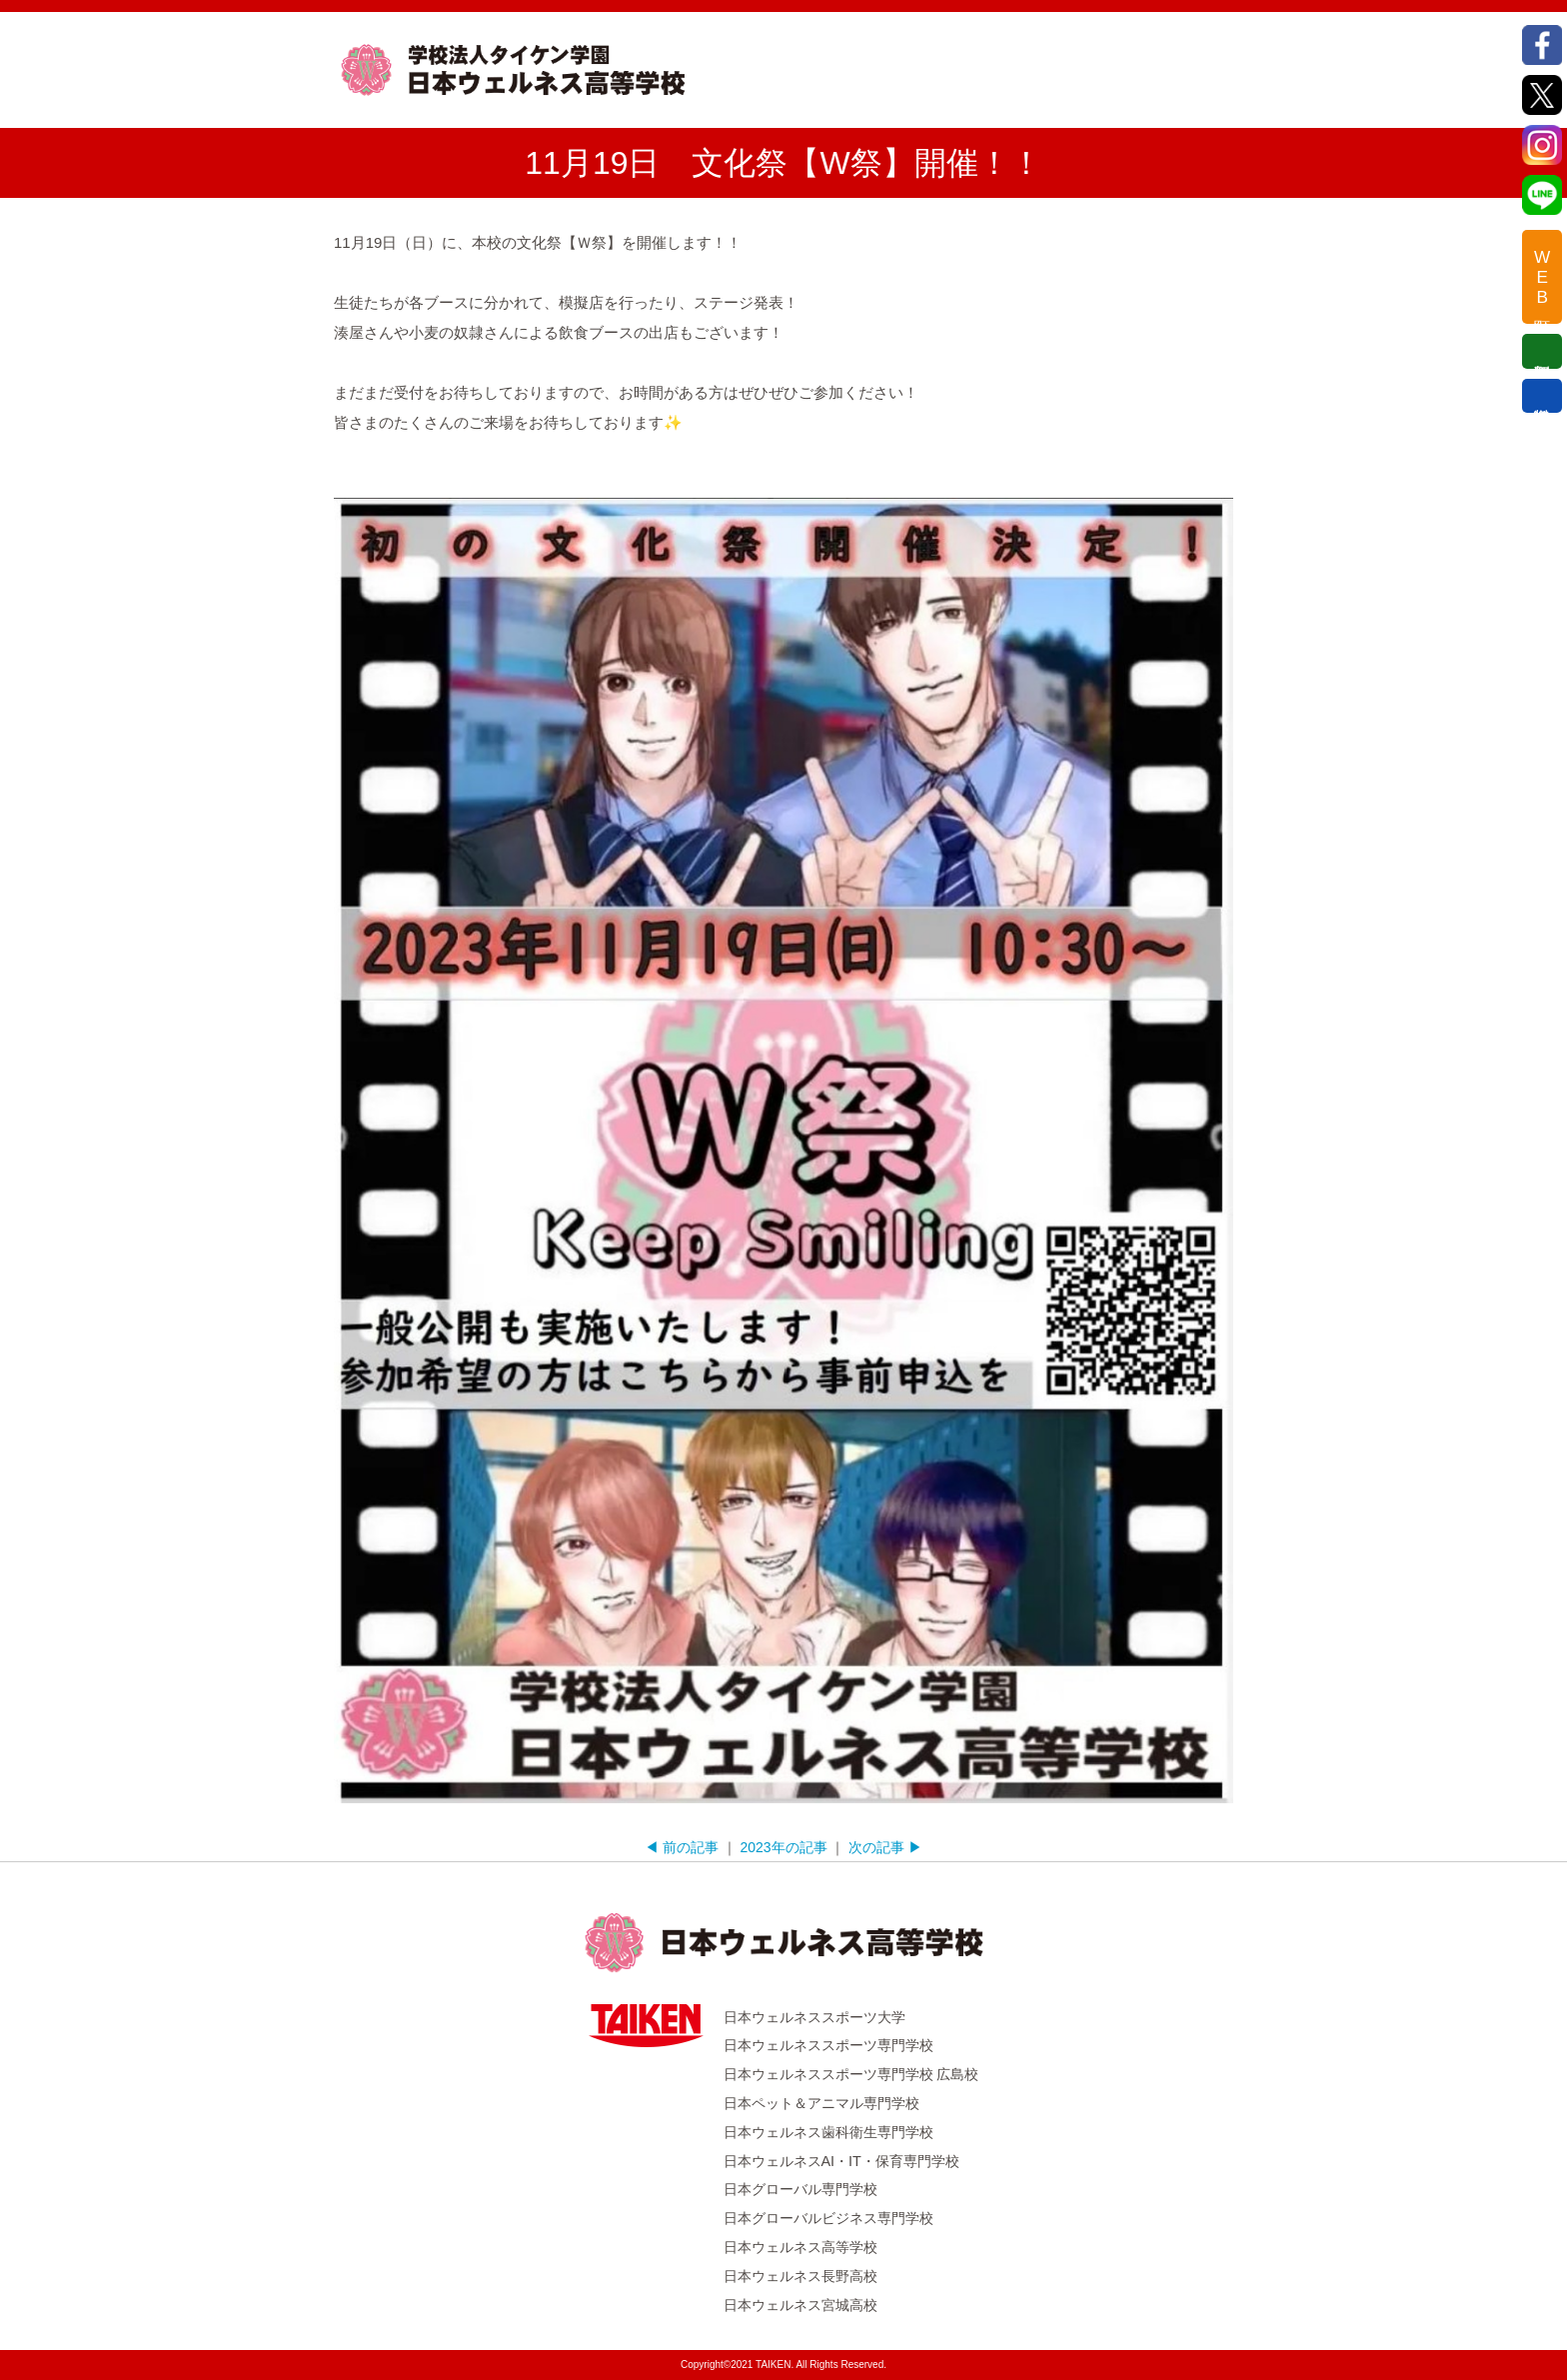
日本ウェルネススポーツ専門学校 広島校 (851, 2074)
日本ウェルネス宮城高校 (800, 2305)
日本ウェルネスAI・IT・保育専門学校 (841, 2161)
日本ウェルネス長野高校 (800, 2276)
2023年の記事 (783, 1847)
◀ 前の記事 (682, 1847)
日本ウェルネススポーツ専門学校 (828, 2045)
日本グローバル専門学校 (800, 2189)
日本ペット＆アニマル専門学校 (821, 2103)
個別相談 (1542, 351)
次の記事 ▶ (885, 1847)
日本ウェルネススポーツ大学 (814, 2017)
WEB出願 (1542, 277)
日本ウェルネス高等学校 (800, 2247)
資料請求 (1542, 396)
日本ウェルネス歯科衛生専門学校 (828, 2132)
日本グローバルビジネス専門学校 (828, 2218)
